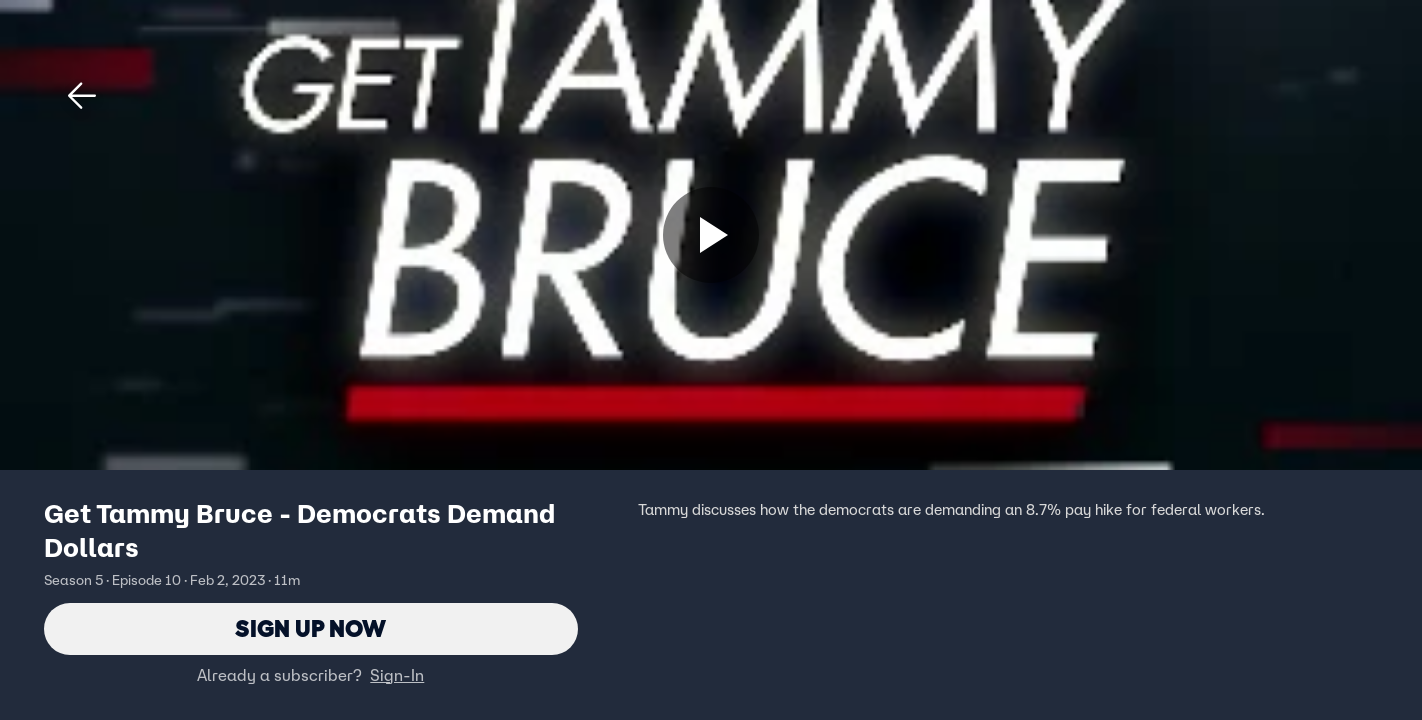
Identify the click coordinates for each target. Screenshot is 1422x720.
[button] (82, 96)
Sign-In (397, 675)
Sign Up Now (310, 628)
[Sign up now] (711, 235)
